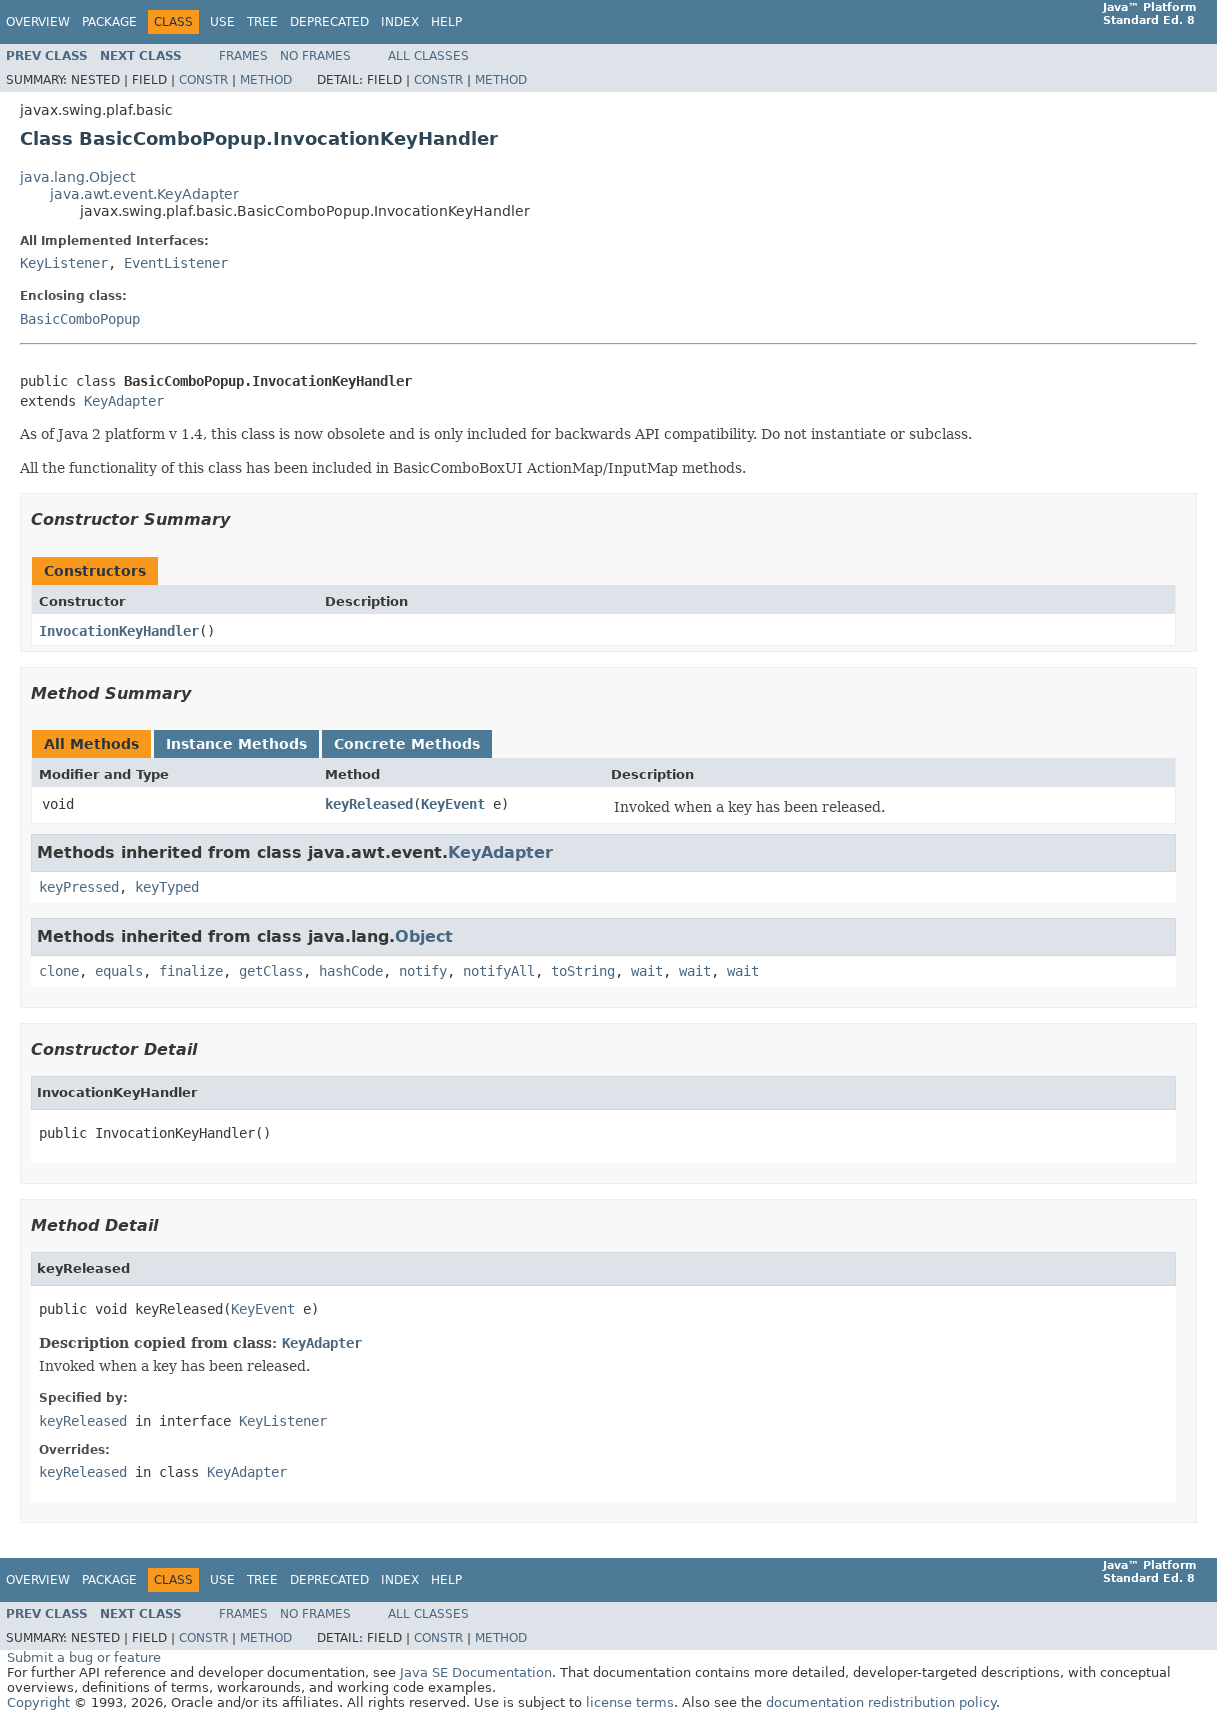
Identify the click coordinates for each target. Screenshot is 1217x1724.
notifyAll (499, 971)
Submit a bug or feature (84, 1657)
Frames (243, 56)
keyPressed (79, 887)
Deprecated (329, 22)
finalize (191, 971)
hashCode (351, 971)
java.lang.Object (77, 177)
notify (423, 971)
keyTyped (167, 887)
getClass (271, 971)
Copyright (38, 1702)
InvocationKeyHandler (119, 631)
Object (424, 936)
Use (222, 22)
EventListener (176, 263)
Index (400, 22)
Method (266, 80)
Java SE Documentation (476, 1672)
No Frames (315, 56)
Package (109, 22)
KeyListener (64, 263)
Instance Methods (236, 744)
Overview (38, 22)
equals (119, 971)
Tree (262, 22)
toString (583, 971)
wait (647, 971)
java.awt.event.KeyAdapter (144, 194)
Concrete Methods (407, 744)
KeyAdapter (124, 401)
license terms (630, 1702)
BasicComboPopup (80, 319)
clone (59, 971)
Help (446, 22)
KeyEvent (453, 804)
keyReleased (369, 804)
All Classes (428, 56)
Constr (203, 80)
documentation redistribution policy (881, 1702)
